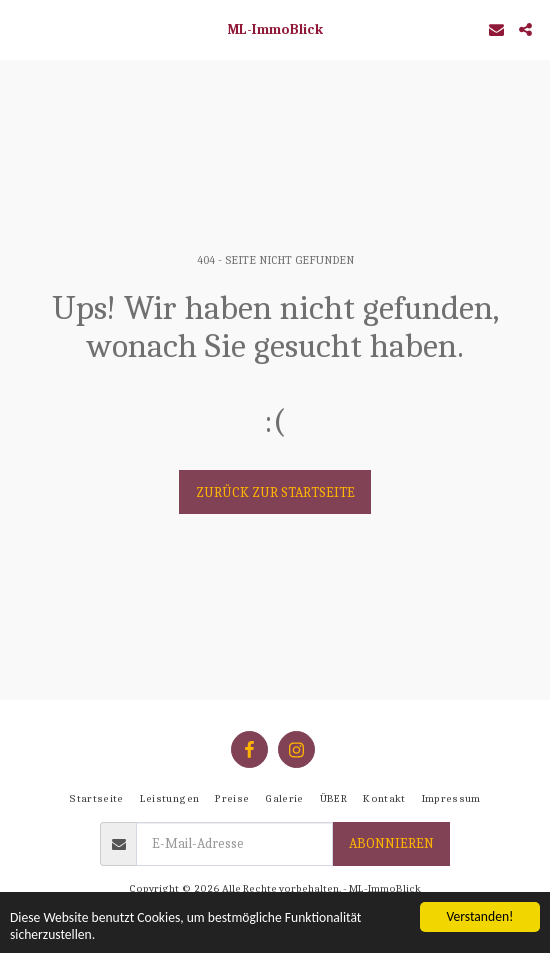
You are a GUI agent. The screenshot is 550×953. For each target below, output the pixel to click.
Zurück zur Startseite (275, 492)
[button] (22, 28)
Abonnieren (391, 843)
